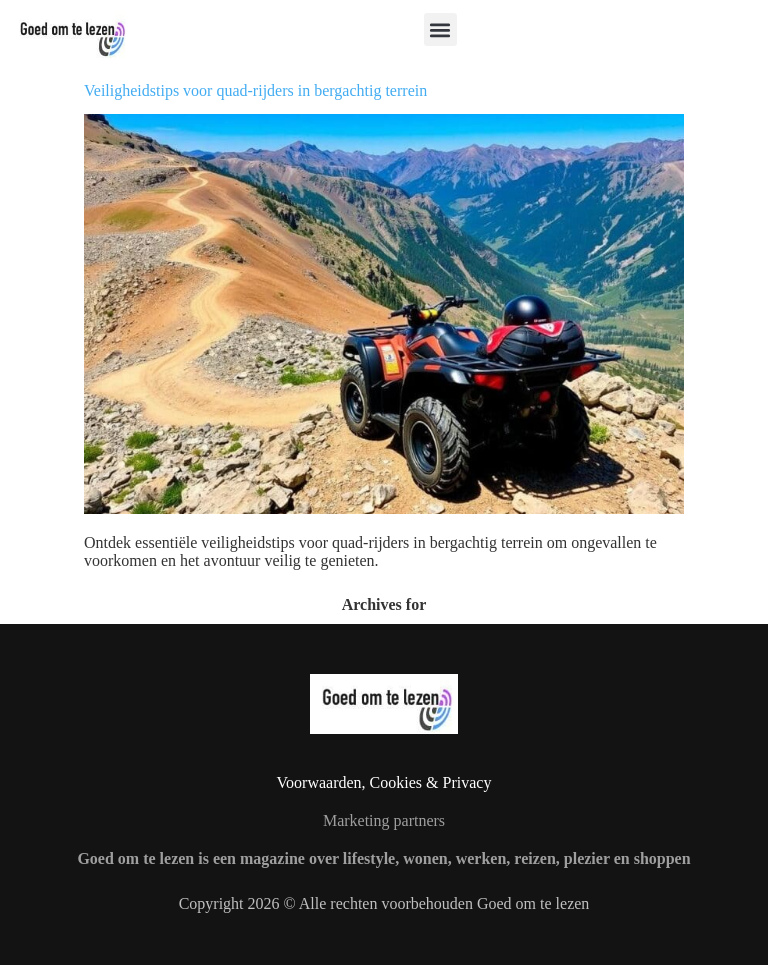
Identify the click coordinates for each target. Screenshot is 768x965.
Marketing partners (384, 820)
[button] (440, 29)
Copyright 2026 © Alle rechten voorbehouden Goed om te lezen (384, 903)
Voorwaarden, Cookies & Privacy (384, 782)
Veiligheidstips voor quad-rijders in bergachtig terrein (255, 90)
